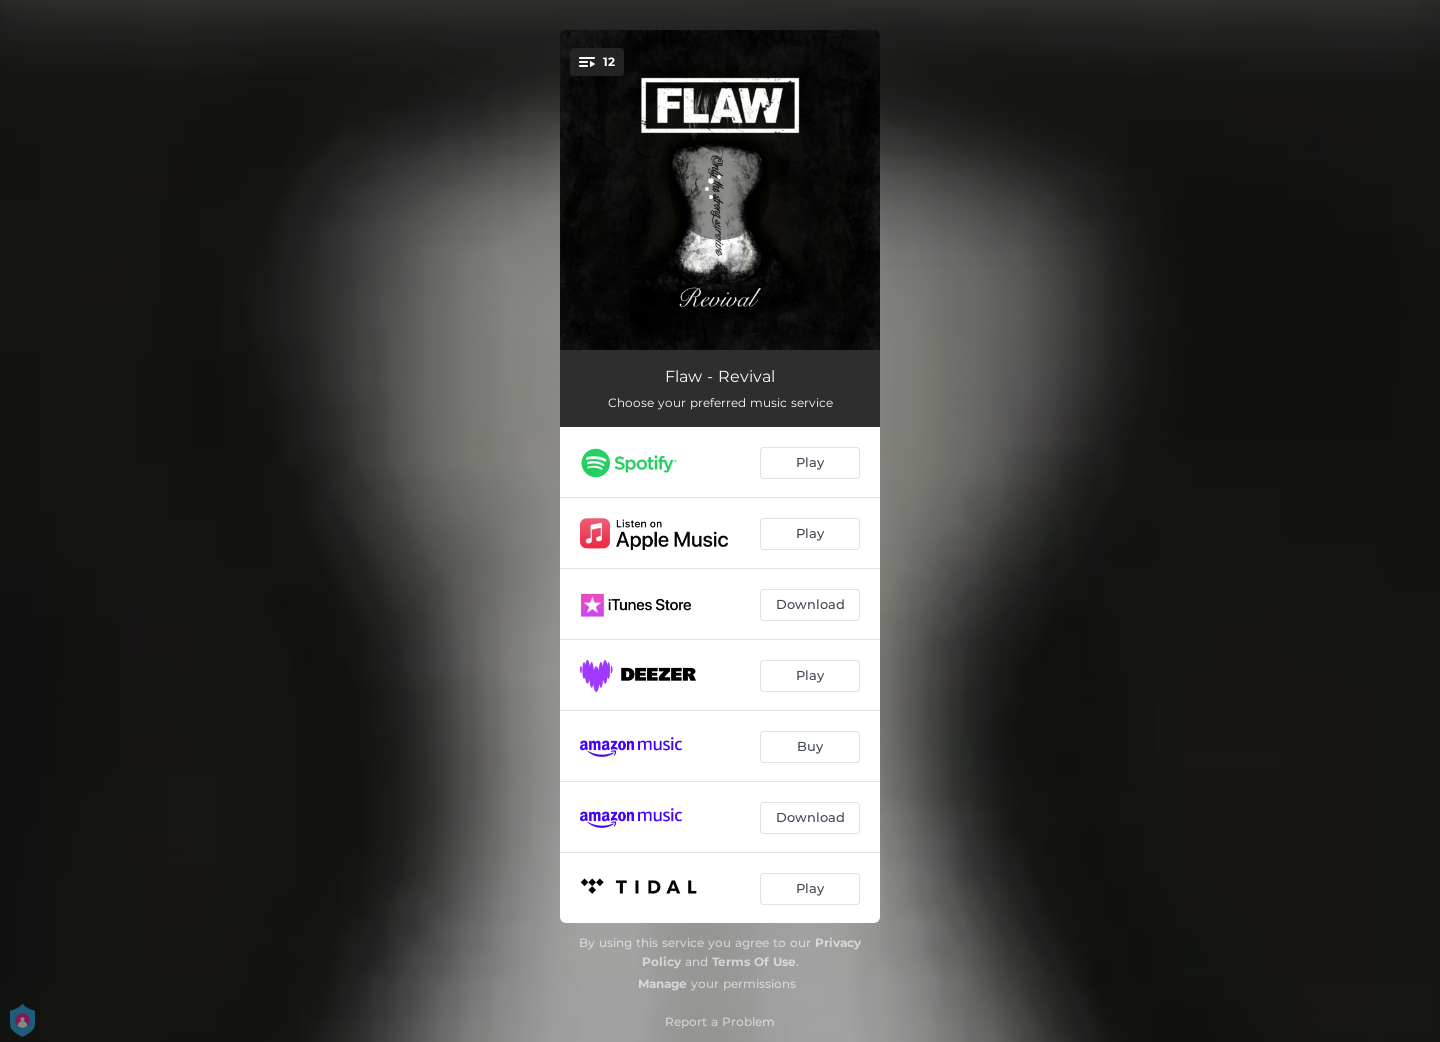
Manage (662, 983)
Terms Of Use (754, 961)
